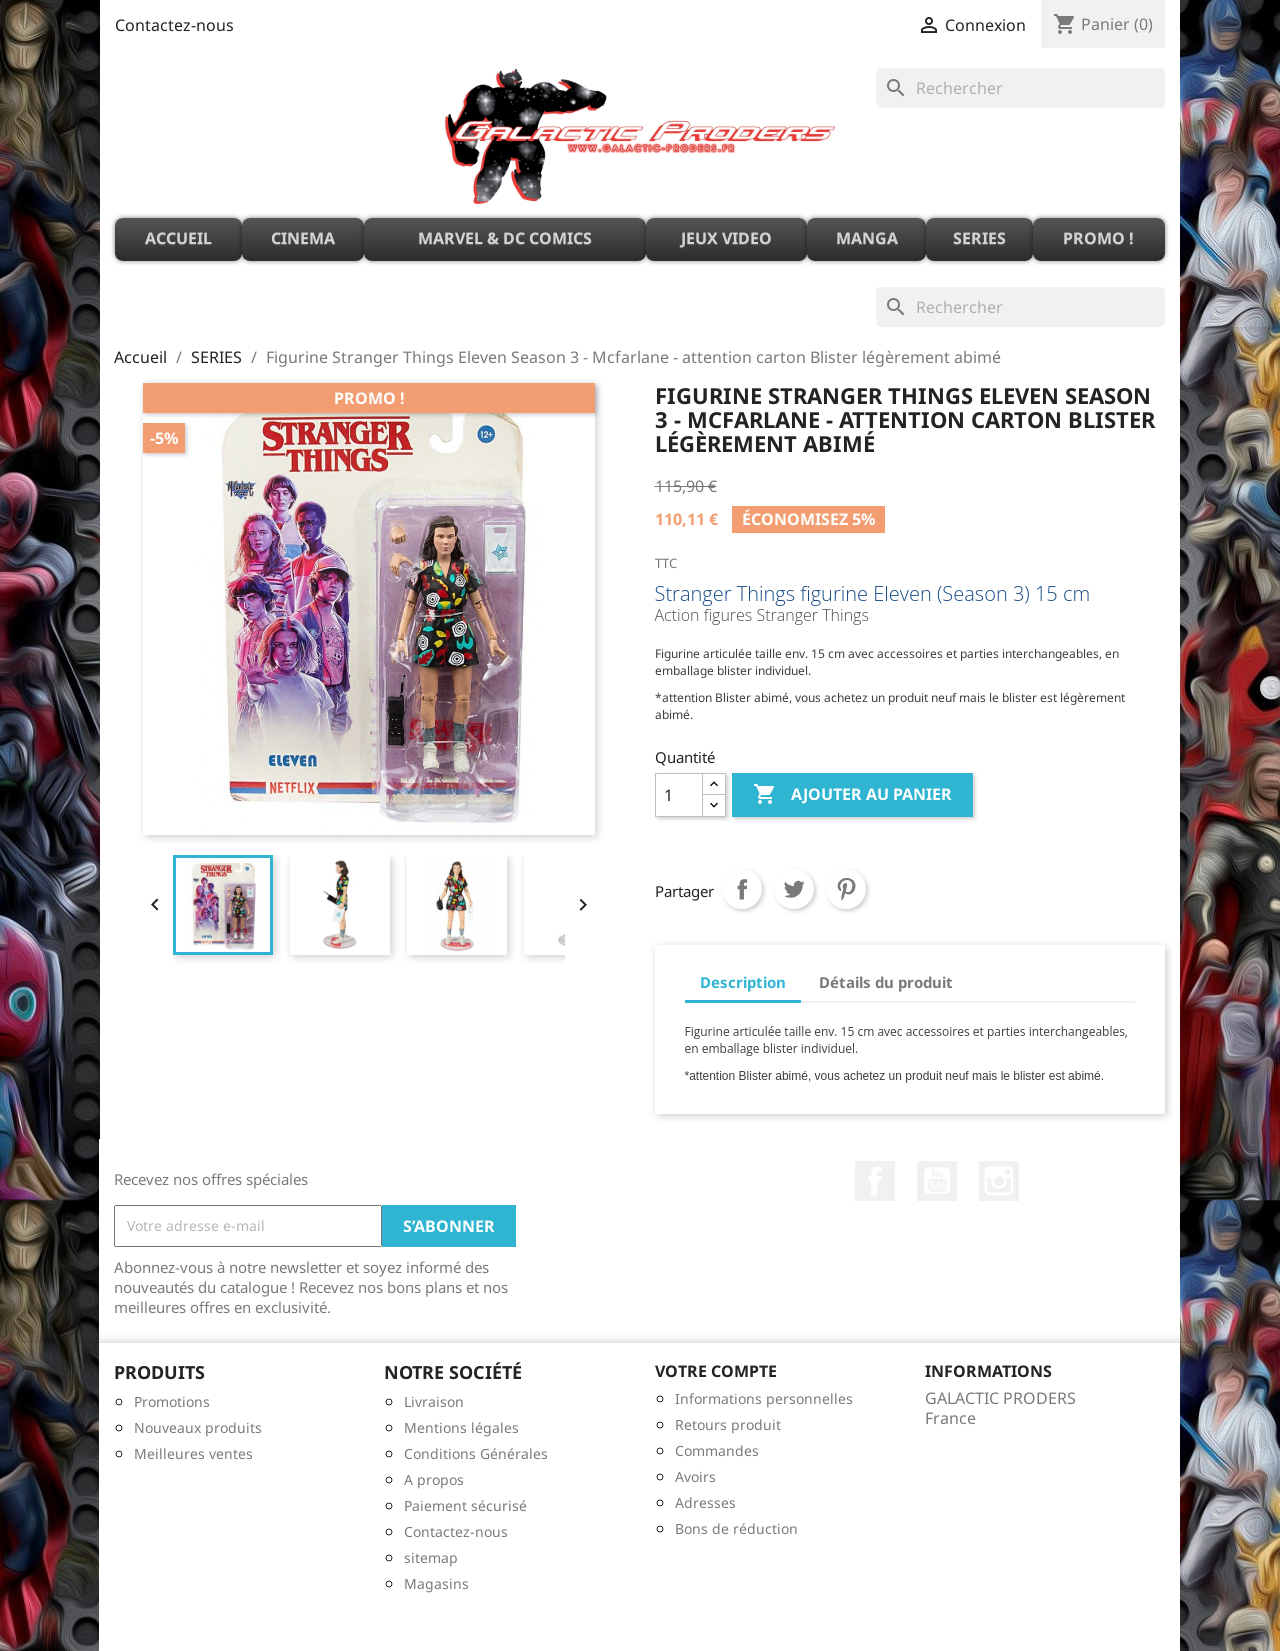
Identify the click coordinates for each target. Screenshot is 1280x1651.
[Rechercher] (1020, 88)
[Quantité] (679, 795)
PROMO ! (1098, 238)
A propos (434, 1479)
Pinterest (846, 889)
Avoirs (695, 1476)
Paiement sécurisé (465, 1505)
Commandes (717, 1450)
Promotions (172, 1401)
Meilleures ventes (193, 1453)
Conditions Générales (476, 1453)
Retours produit (728, 1424)
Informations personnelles (764, 1398)
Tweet (794, 889)
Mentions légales (461, 1427)
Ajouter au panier (852, 795)
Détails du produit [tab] (886, 982)
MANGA (867, 238)
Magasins (436, 1583)
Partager (742, 889)
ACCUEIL (178, 238)
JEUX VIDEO (726, 238)
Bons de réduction (736, 1528)
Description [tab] (743, 982)
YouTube (937, 1181)
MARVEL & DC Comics (505, 238)
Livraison (434, 1401)
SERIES (979, 238)
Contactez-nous (174, 25)
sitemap (431, 1557)
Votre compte (716, 1371)
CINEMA (303, 238)
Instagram (999, 1181)
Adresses (705, 1502)
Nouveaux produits (198, 1427)
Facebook (875, 1181)
